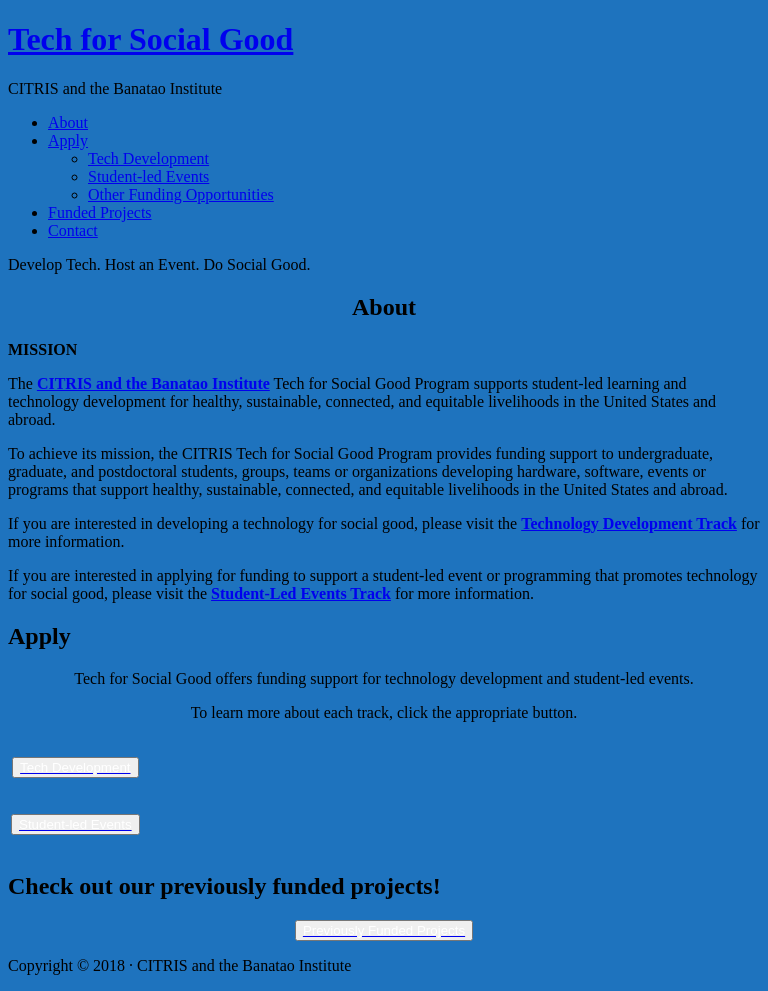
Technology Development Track (629, 523)
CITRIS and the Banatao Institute (153, 383)
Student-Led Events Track (301, 593)
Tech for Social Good (150, 39)
